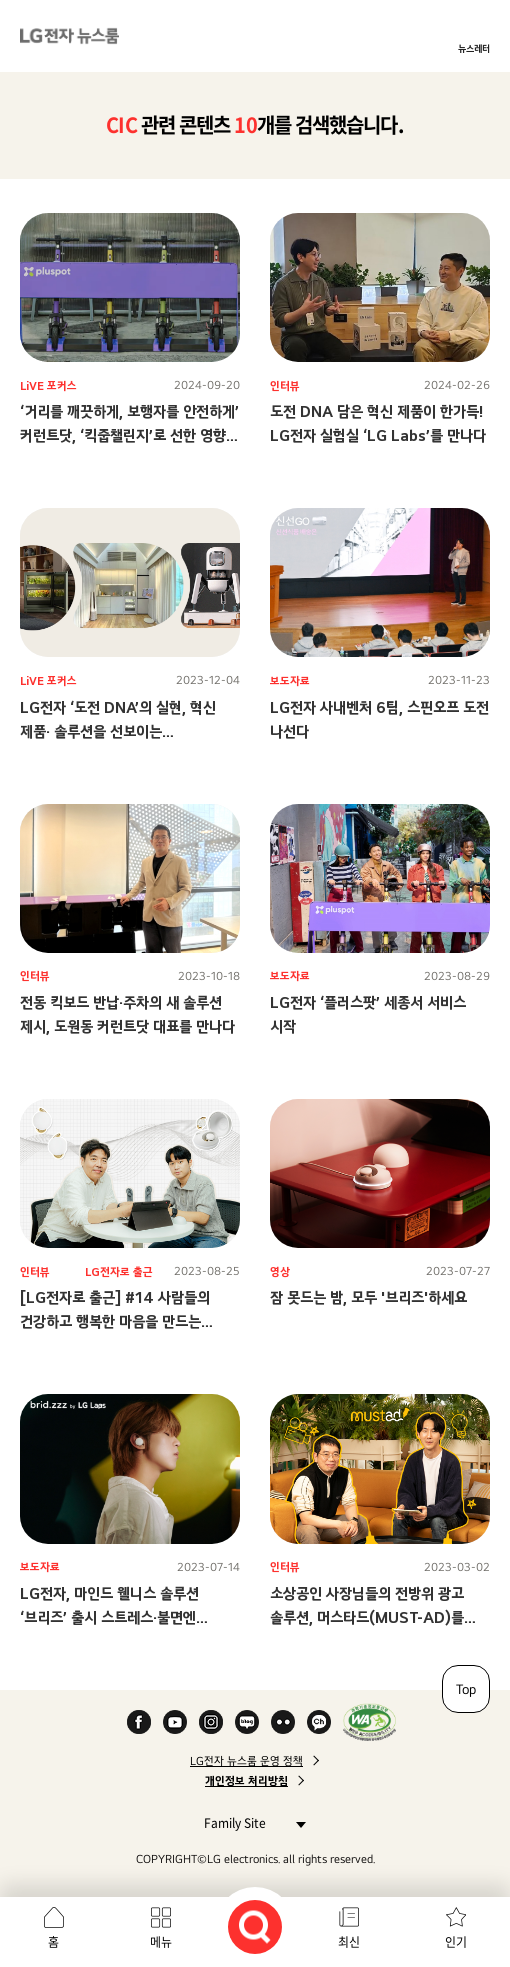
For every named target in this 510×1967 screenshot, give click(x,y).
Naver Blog (247, 1722)
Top (466, 1689)
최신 (349, 1942)
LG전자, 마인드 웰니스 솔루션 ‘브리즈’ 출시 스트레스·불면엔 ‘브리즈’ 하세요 (109, 1617)
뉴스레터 (474, 48)
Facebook (139, 1722)
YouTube (175, 1722)
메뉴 (161, 1942)
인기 (456, 1942)
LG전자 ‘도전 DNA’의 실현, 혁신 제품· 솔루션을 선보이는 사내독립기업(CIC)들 (118, 731)
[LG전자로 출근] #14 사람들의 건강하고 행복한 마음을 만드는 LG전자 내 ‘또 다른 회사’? (115, 1321)
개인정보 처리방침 (246, 1781)
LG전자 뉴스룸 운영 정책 (246, 1761)
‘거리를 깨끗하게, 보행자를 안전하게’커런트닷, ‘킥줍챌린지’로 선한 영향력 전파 (129, 435)
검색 (255, 1927)
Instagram (211, 1722)
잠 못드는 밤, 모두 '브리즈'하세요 (368, 1297)
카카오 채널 (319, 1722)
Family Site (249, 1822)
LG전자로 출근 (119, 1272)
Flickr (283, 1722)
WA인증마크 (369, 1722)
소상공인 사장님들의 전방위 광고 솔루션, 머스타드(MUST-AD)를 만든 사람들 (367, 1617)
